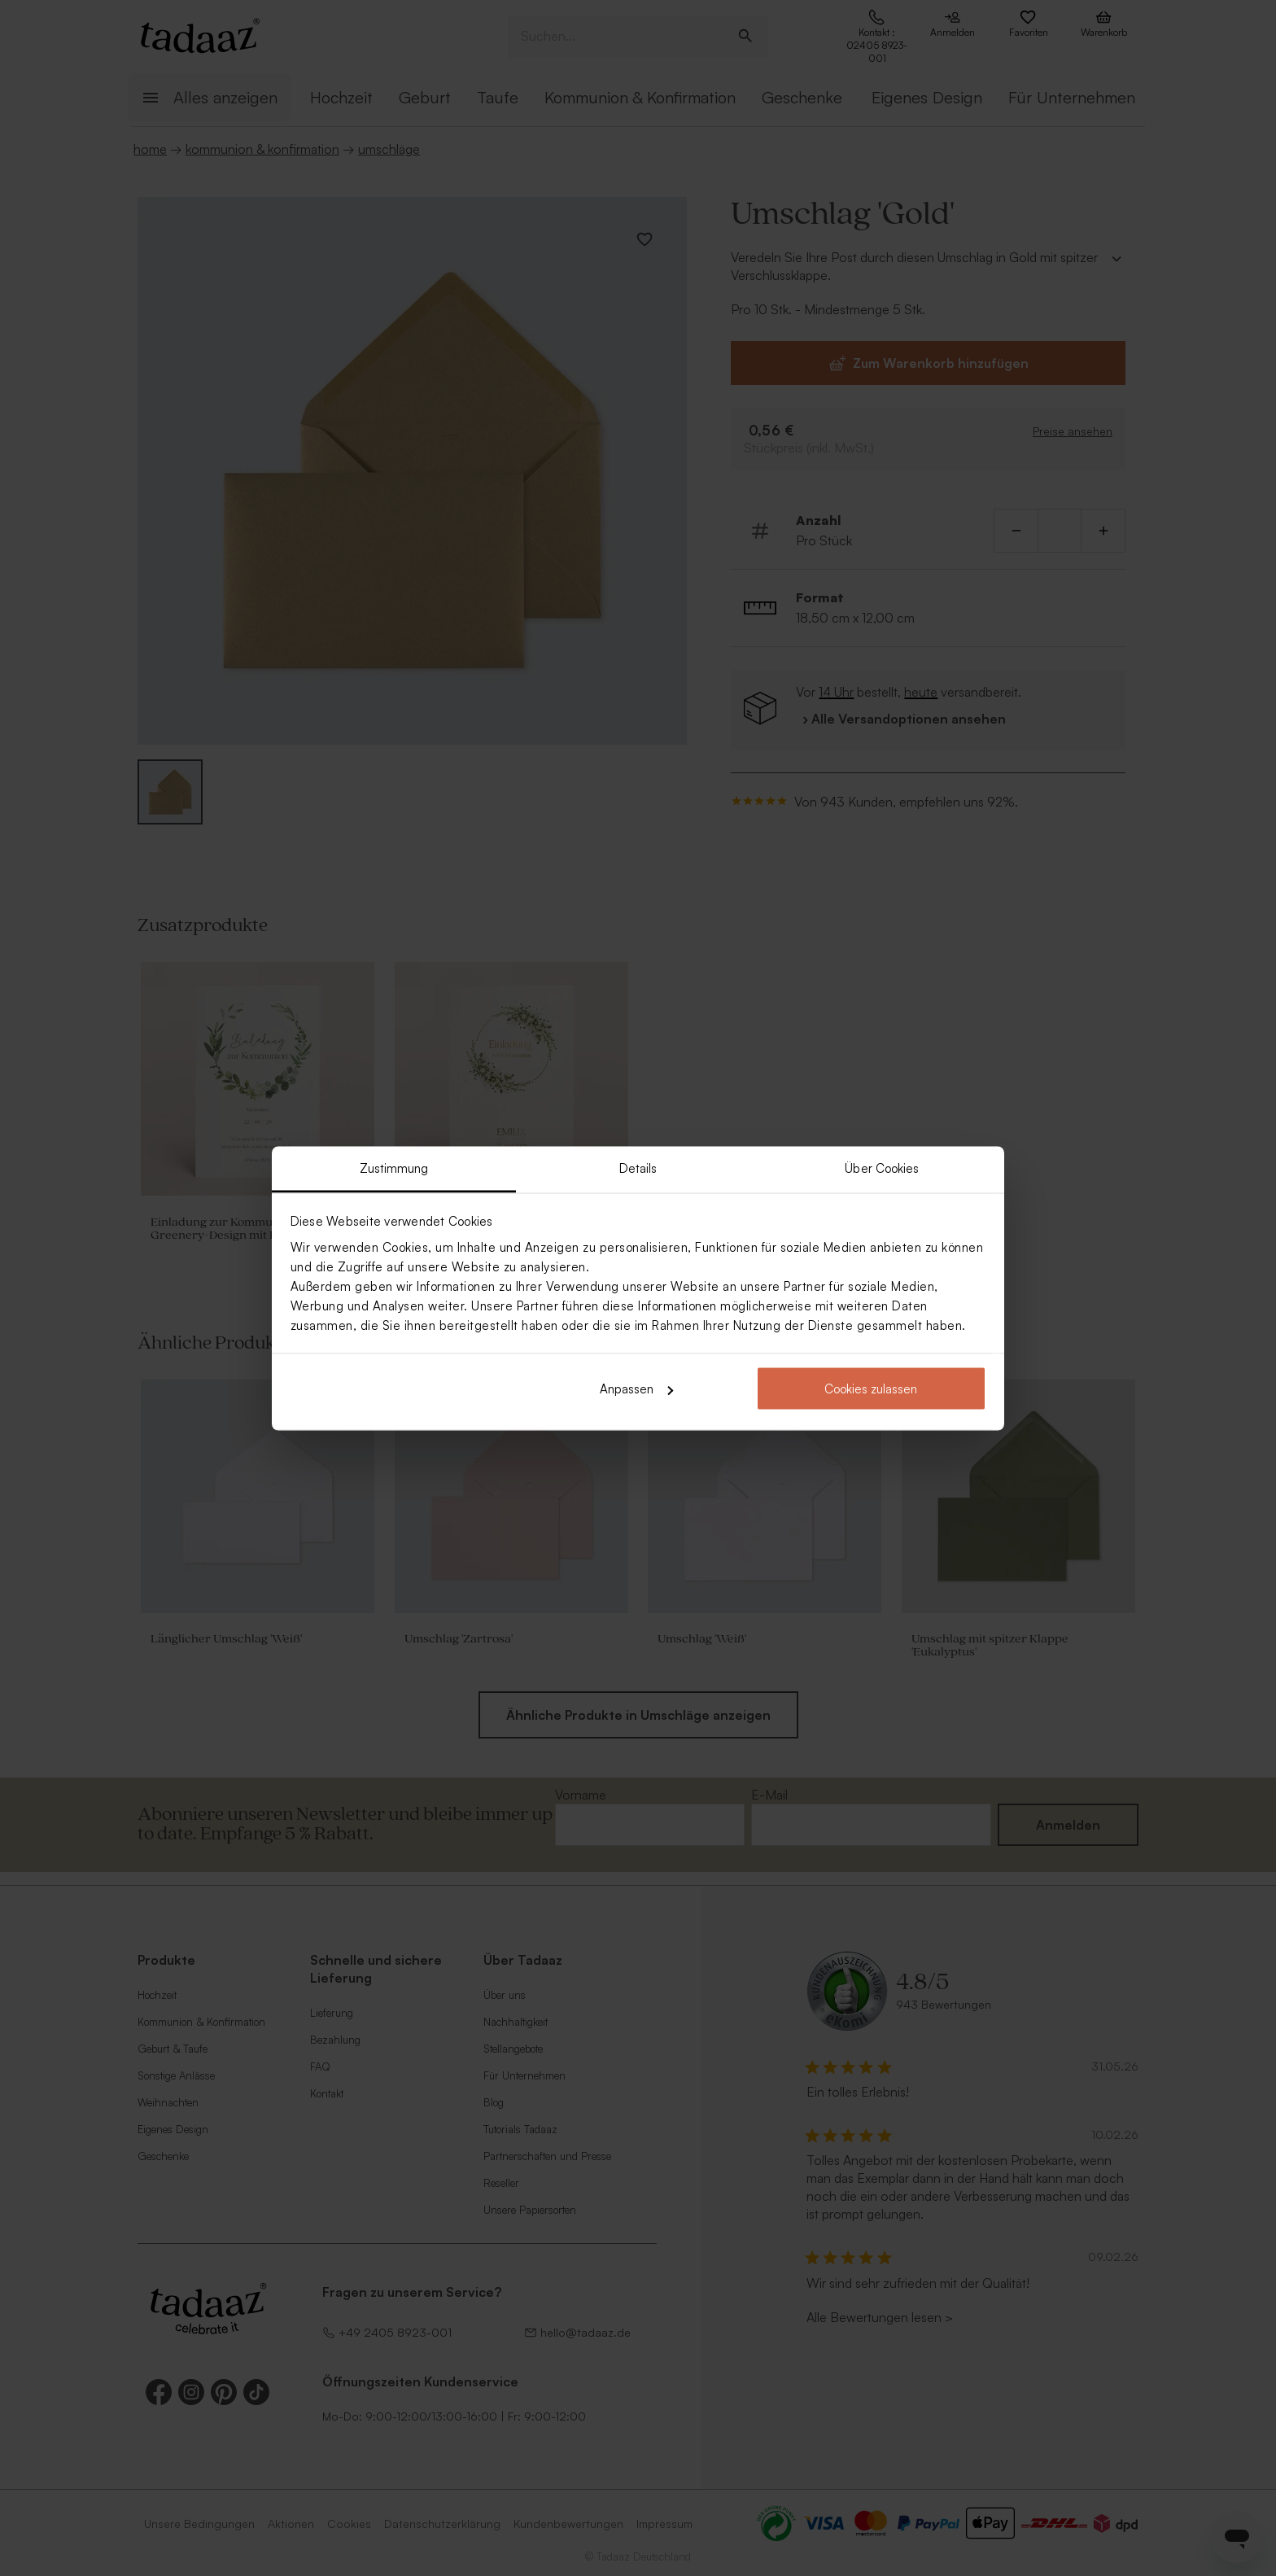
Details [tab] (638, 1167)
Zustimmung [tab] (394, 1167)
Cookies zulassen (870, 1389)
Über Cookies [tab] (882, 1167)
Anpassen (636, 1389)
